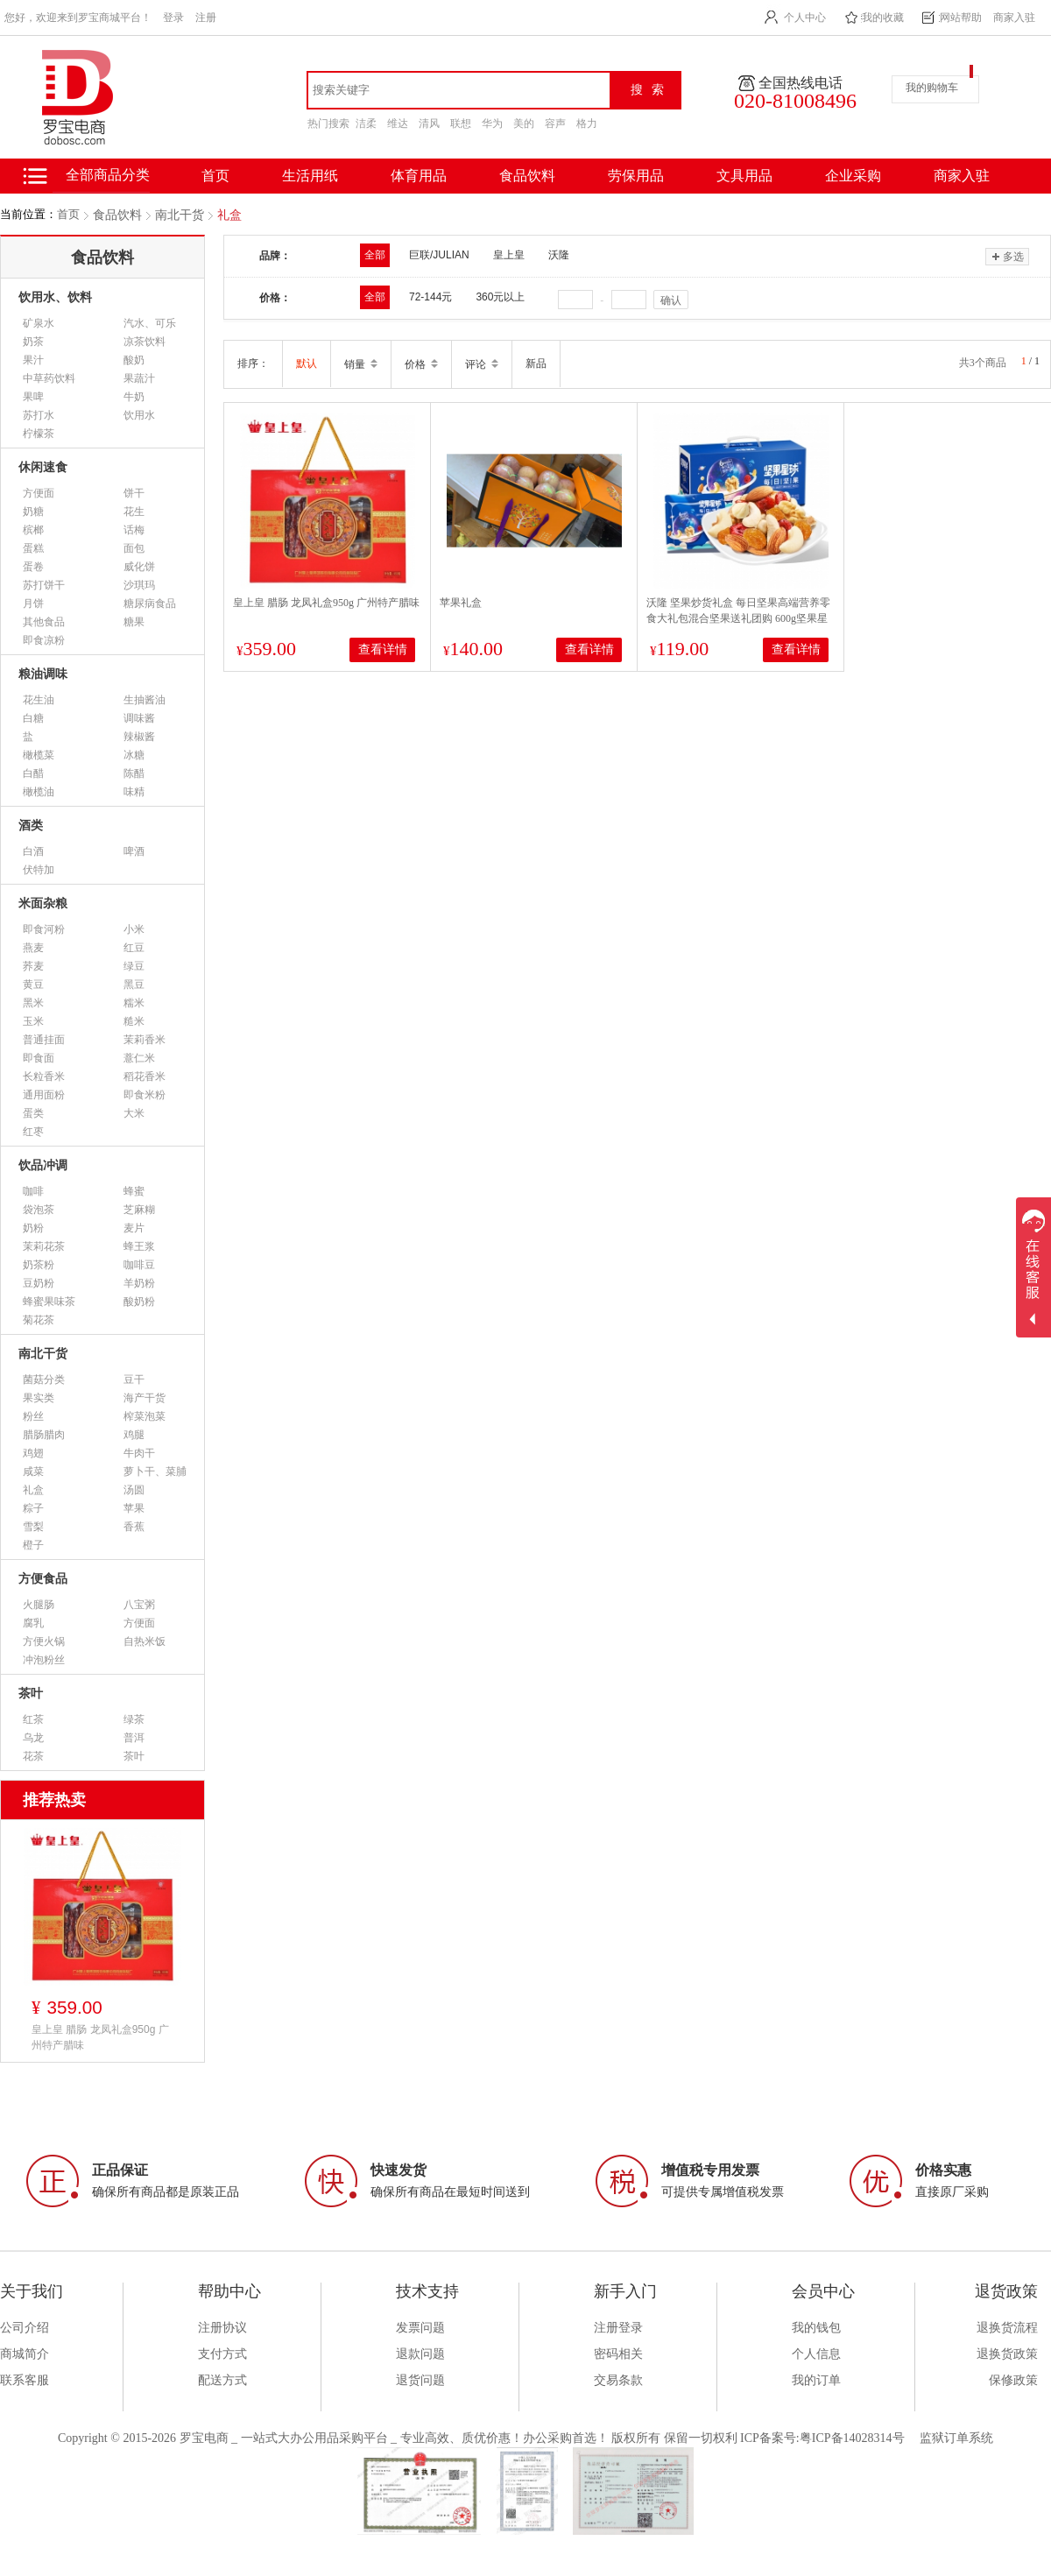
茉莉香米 (144, 1040)
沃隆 (558, 255)
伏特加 (38, 870)
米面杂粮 (42, 903)
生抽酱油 (144, 700)
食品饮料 (527, 175)
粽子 (33, 1508)
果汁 (33, 360)
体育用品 (419, 175)
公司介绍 (24, 2327)
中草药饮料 (49, 378)
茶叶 (30, 1693)
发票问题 (420, 2327)
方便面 (38, 493)
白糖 (33, 718)
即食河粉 (44, 929)
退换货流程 (1007, 2327)
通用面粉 (44, 1095)
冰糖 (134, 755)
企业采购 (853, 175)
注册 (205, 17)
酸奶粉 (139, 1301)
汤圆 (134, 1490)
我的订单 (816, 2380)
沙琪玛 (139, 585)
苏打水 (38, 415)
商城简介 (24, 2354)
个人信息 (816, 2354)
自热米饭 (144, 1641)
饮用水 (139, 415)
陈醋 (134, 773)
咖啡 (33, 1191)
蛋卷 (33, 567)
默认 (306, 363)
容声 (555, 123)
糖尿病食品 (149, 603)
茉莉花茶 (44, 1246)
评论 (481, 364)
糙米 (134, 1021)
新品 (536, 363)
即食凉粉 (44, 640)
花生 (134, 511)
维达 (397, 123)
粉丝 (33, 1416)
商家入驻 (1014, 17)
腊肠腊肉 (44, 1435)
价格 (421, 364)
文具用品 (744, 175)
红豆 (134, 948)
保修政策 (1013, 2380)
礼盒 (229, 215)
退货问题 (420, 2380)
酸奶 (134, 360)
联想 (460, 123)
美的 (523, 123)
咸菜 (33, 1471)
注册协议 (222, 2327)
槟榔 (33, 530)
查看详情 (382, 649)
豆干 (134, 1379)
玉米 (33, 1021)
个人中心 (805, 17)
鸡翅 (33, 1453)
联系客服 (24, 2380)
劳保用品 (636, 175)
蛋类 (33, 1113)
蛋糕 (33, 548)
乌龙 (33, 1738)
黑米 (33, 1003)
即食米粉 (144, 1095)
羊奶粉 (139, 1283)
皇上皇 (509, 255)
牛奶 (134, 397)
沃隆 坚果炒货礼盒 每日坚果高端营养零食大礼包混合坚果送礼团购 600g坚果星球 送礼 (738, 618)
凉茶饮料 (144, 341)
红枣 (33, 1132)
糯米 (134, 1003)
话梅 (134, 530)
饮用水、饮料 (55, 297)
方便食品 (42, 1578)
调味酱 (139, 718)
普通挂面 (44, 1040)
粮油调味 (42, 674)
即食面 (38, 1058)
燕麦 (33, 948)
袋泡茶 (38, 1209)
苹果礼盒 (461, 602)
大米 (134, 1113)
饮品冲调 (42, 1165)
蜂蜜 (134, 1191)
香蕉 (134, 1527)
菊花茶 (38, 1320)
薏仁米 (139, 1058)
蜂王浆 (139, 1246)
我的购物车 (932, 87)
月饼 (33, 603)
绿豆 (134, 966)
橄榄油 (38, 792)
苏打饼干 (44, 585)
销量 (360, 364)
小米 (134, 929)
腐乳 (33, 1623)
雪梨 (33, 1527)
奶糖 (33, 511)
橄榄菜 (38, 755)
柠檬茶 (38, 433)
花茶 (33, 1756)
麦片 (134, 1228)
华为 (492, 123)
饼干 (134, 493)
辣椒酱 (139, 736)
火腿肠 (38, 1605)
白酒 (33, 851)
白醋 (33, 773)
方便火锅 (44, 1641)
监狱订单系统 (956, 2438)
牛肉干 (139, 1453)
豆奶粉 (38, 1283)
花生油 (38, 700)
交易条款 (618, 2380)
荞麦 (33, 966)
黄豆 (33, 984)
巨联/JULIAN (439, 255)
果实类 (38, 1398)
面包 (134, 548)
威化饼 (139, 567)
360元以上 (500, 297)
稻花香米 (144, 1076)
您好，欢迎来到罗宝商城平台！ (78, 17)
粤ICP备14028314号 (852, 2438)
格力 (586, 123)
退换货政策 (1007, 2354)
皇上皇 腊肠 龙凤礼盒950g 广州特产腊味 (326, 602)
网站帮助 (961, 17)
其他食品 (44, 622)
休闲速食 (42, 467)
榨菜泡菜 (144, 1416)
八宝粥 (139, 1605)
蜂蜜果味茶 (49, 1301)
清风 (429, 123)
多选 (1007, 257)
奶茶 (33, 341)
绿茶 (134, 1719)
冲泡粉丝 (44, 1660)
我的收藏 (883, 17)
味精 (134, 792)
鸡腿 (134, 1435)
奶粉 (33, 1228)
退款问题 (420, 2354)
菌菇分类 (44, 1379)
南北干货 (179, 215)
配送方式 (222, 2380)
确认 (670, 300)
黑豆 (134, 984)
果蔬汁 (139, 378)
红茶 (33, 1719)
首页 (68, 214)
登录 (173, 17)
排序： (253, 363)
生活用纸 (310, 175)
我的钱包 (816, 2327)
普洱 (134, 1738)
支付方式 (222, 2354)
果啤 (33, 397)
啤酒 (134, 851)
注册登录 (618, 2327)
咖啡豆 (139, 1265)
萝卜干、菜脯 (155, 1471)
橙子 (33, 1545)
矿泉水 (38, 323)
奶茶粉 (38, 1265)
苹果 (134, 1508)
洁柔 (366, 123)
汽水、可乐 (149, 323)
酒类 (30, 825)
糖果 (134, 622)
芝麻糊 (139, 1209)
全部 (374, 255)
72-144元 (430, 297)
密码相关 (618, 2354)
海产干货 (144, 1398)
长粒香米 (44, 1076)
